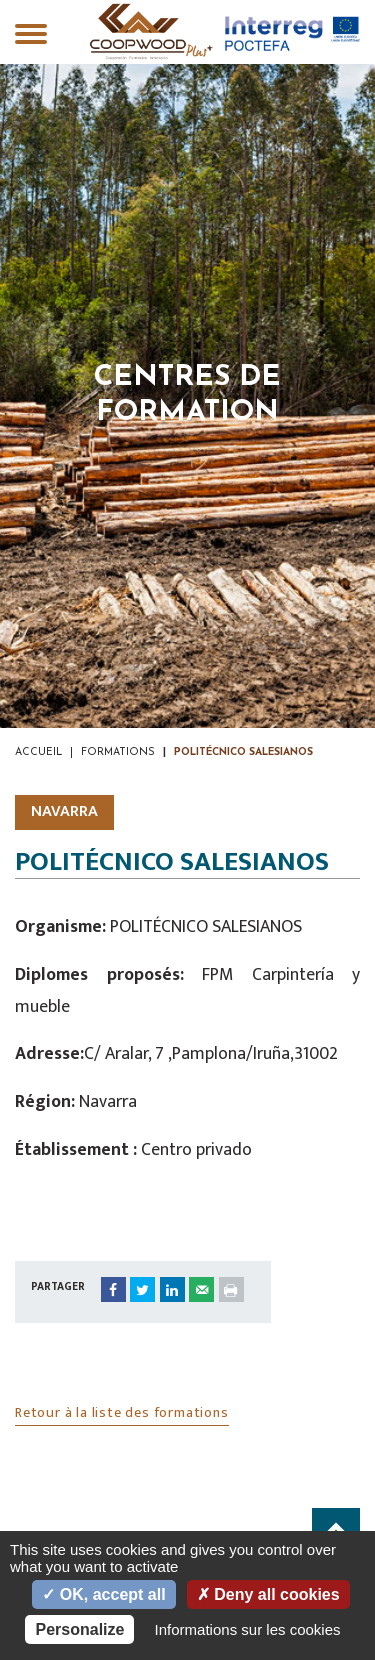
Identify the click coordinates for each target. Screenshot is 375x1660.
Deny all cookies (268, 1594)
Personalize (79, 1629)
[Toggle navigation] (31, 36)
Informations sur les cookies (248, 1629)
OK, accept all (103, 1594)
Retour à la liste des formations (122, 1413)
